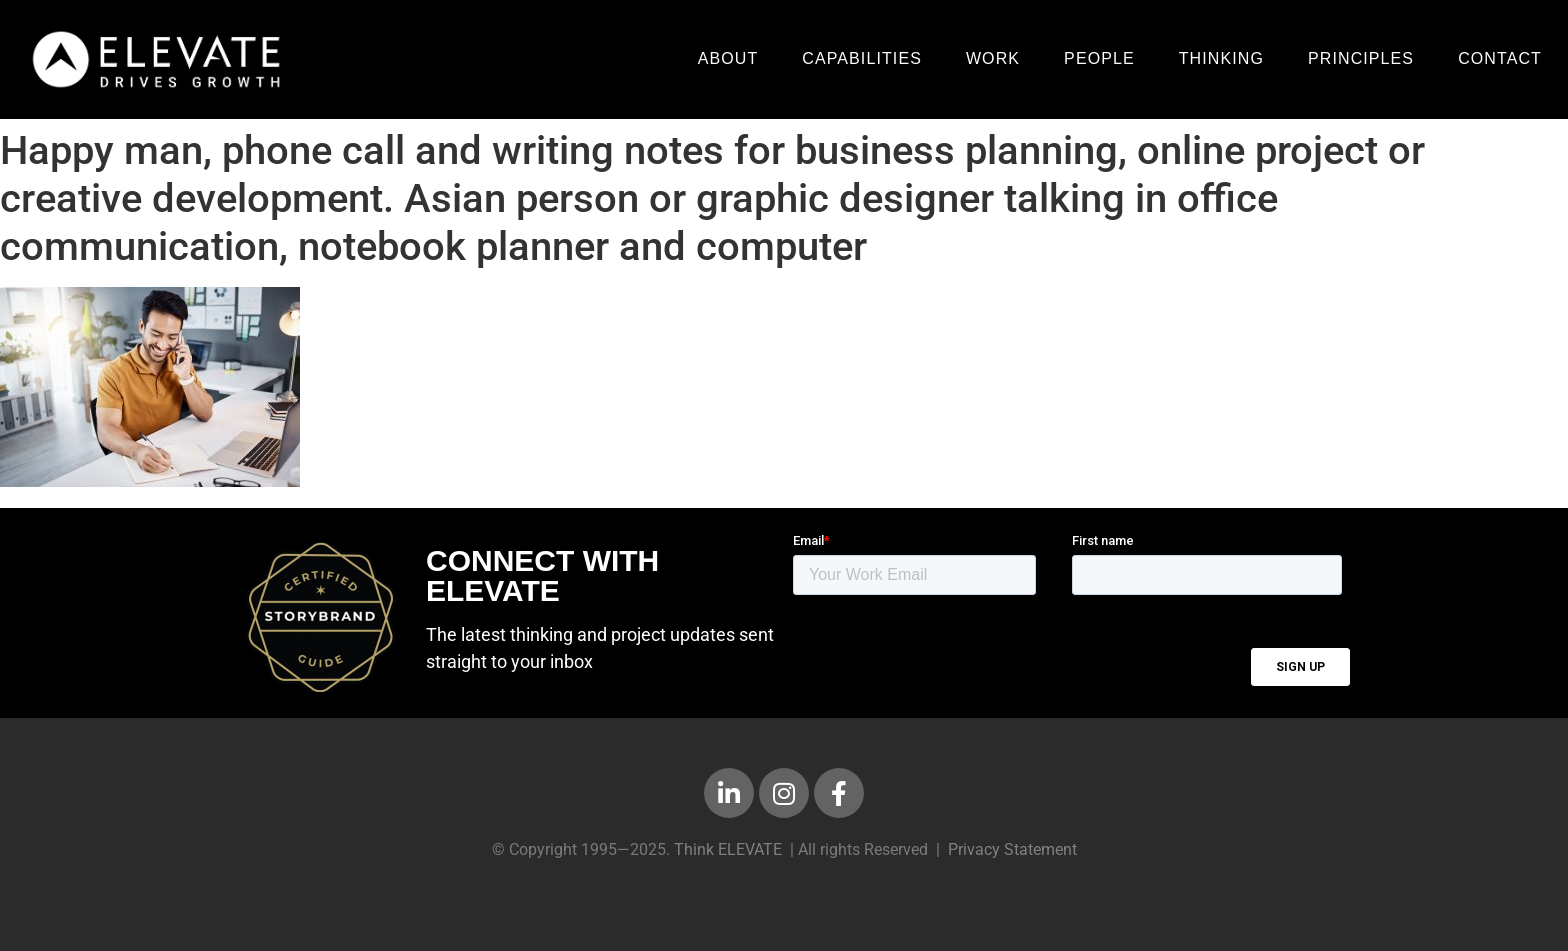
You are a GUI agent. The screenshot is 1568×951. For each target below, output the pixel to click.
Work (993, 58)
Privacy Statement (1012, 849)
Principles (1361, 58)
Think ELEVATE (728, 849)
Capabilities (862, 58)
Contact (1500, 58)
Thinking (1221, 58)
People (1099, 58)
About (728, 58)
